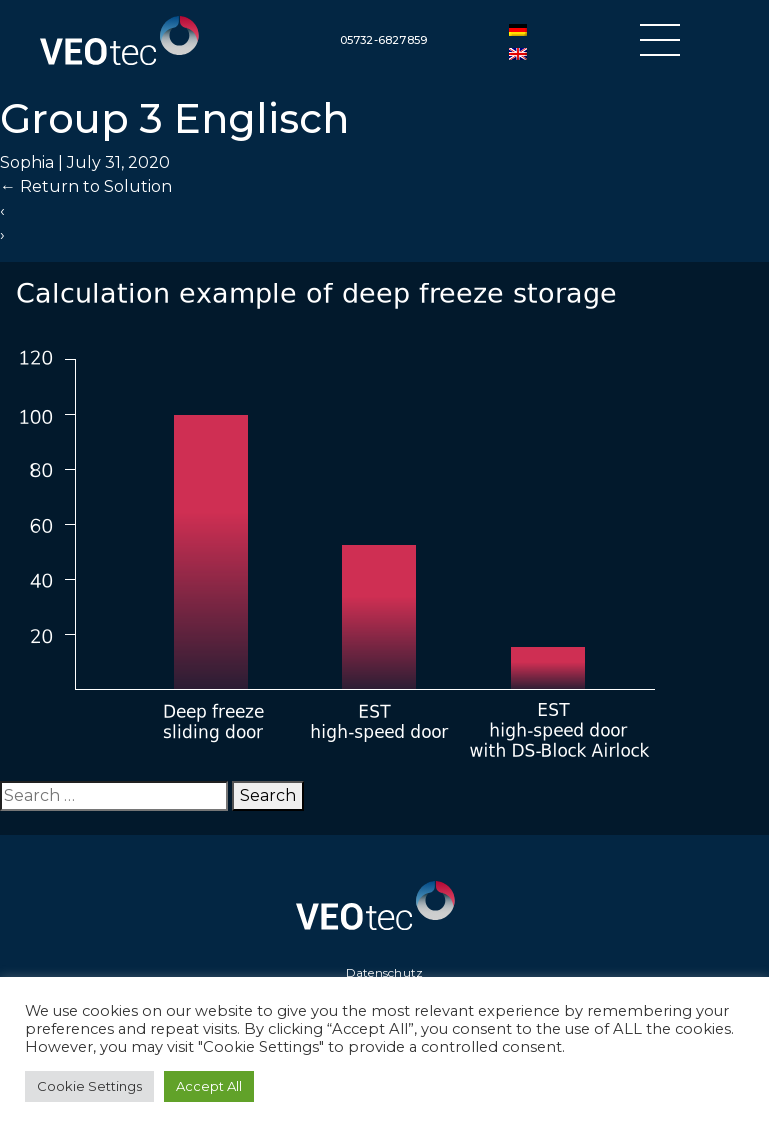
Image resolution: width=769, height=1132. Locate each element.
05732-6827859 (384, 40)
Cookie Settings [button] (89, 1086)
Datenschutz (385, 972)
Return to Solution (86, 186)
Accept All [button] (209, 1086)
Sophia (27, 162)
